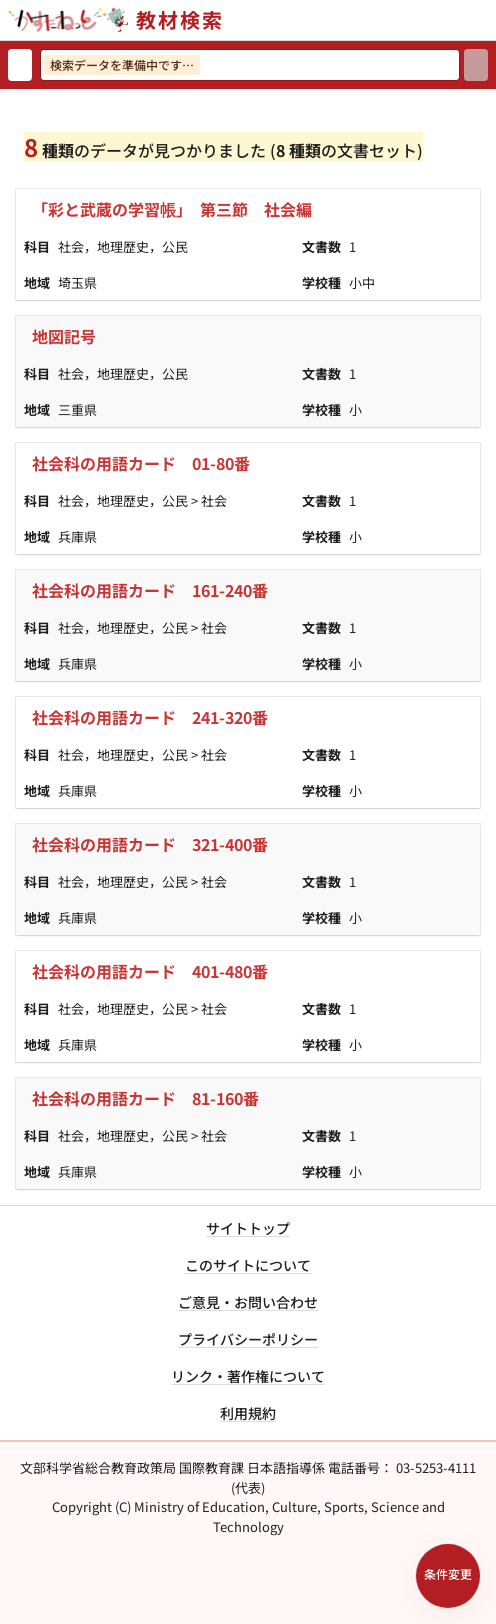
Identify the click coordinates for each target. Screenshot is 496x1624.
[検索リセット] (20, 65)
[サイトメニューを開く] (488, 20)
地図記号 (64, 336)
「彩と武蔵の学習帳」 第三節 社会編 (172, 209)
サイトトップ (248, 1228)
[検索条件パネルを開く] (448, 1576)
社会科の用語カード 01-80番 (141, 463)
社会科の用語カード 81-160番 (145, 1098)
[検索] (476, 65)
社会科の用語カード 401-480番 (150, 971)
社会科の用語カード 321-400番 (150, 844)
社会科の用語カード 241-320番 (150, 717)
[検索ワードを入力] (250, 65)
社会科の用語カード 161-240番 (150, 590)
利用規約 (248, 1413)
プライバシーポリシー (248, 1339)
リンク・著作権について (248, 1376)
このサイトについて (248, 1265)
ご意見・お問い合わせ (248, 1302)
